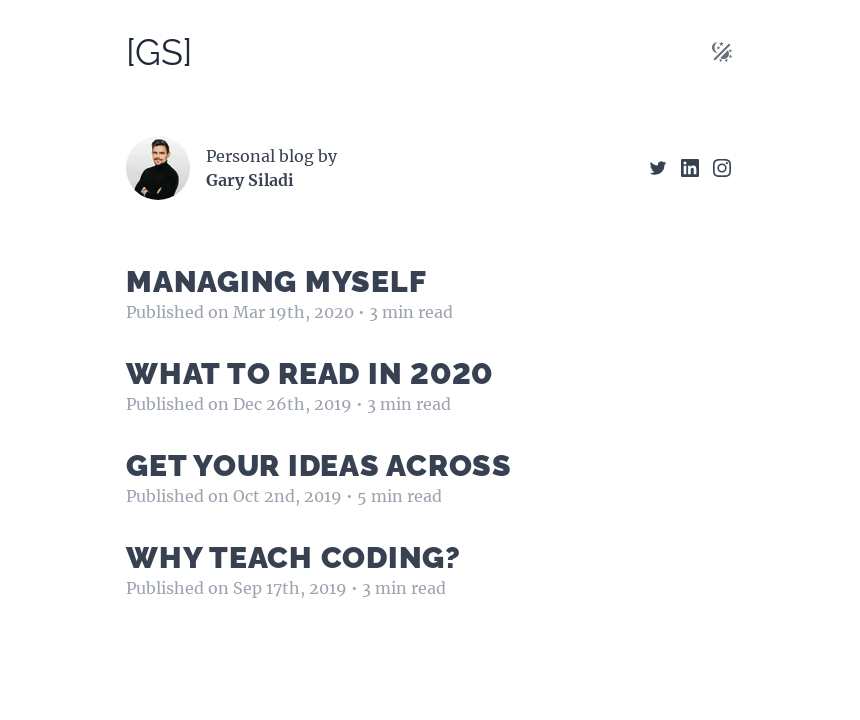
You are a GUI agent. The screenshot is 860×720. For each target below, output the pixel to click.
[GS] (159, 52)
